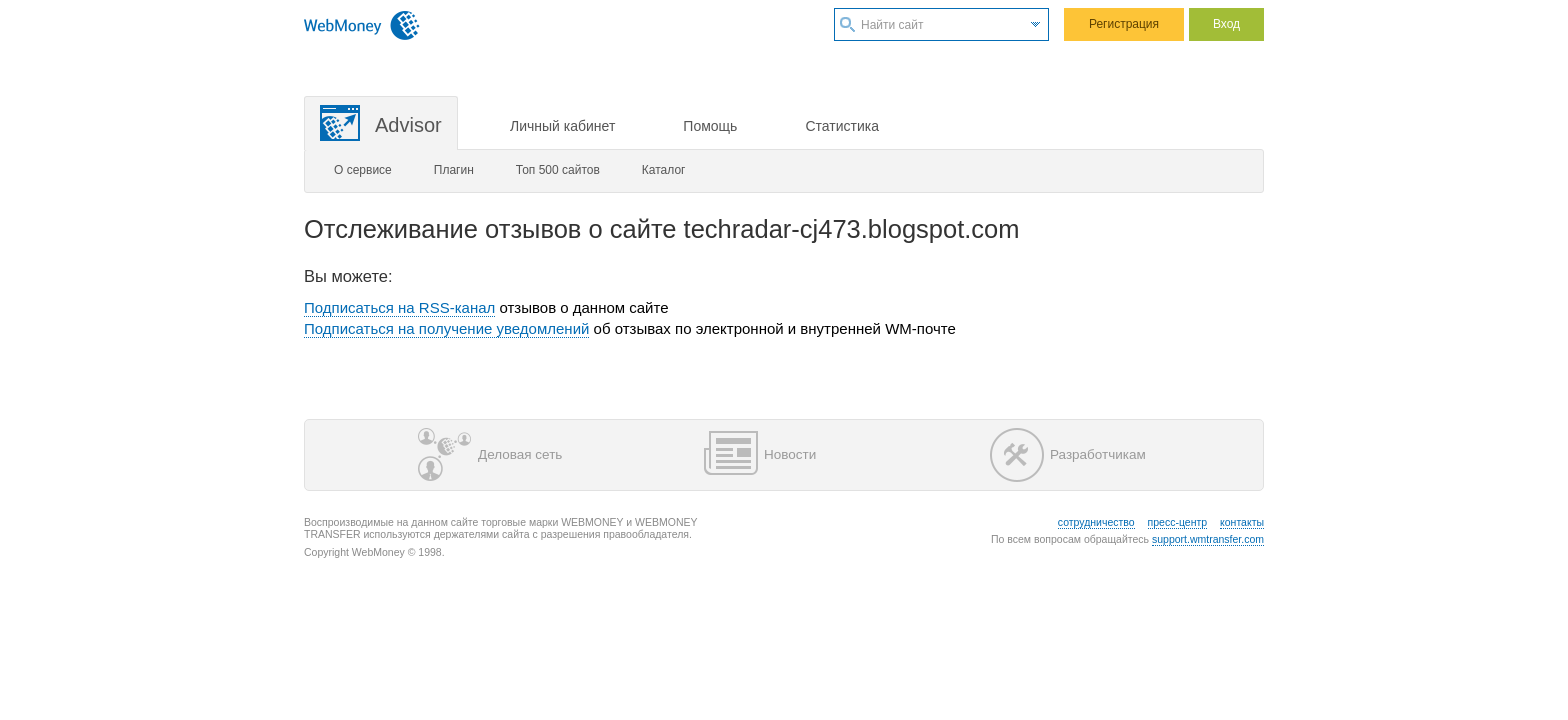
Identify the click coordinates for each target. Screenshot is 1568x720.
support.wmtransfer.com (1208, 539)
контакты (1242, 522)
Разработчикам (1068, 455)
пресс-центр (1178, 522)
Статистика (842, 126)
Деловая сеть (490, 455)
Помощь (710, 126)
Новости (760, 455)
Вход (1226, 24)
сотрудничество (1096, 522)
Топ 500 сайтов (558, 170)
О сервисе (363, 170)
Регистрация (1124, 24)
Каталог (664, 170)
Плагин (454, 170)
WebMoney (362, 25)
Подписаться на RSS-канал (399, 307)
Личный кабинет (562, 126)
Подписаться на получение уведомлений (446, 328)
